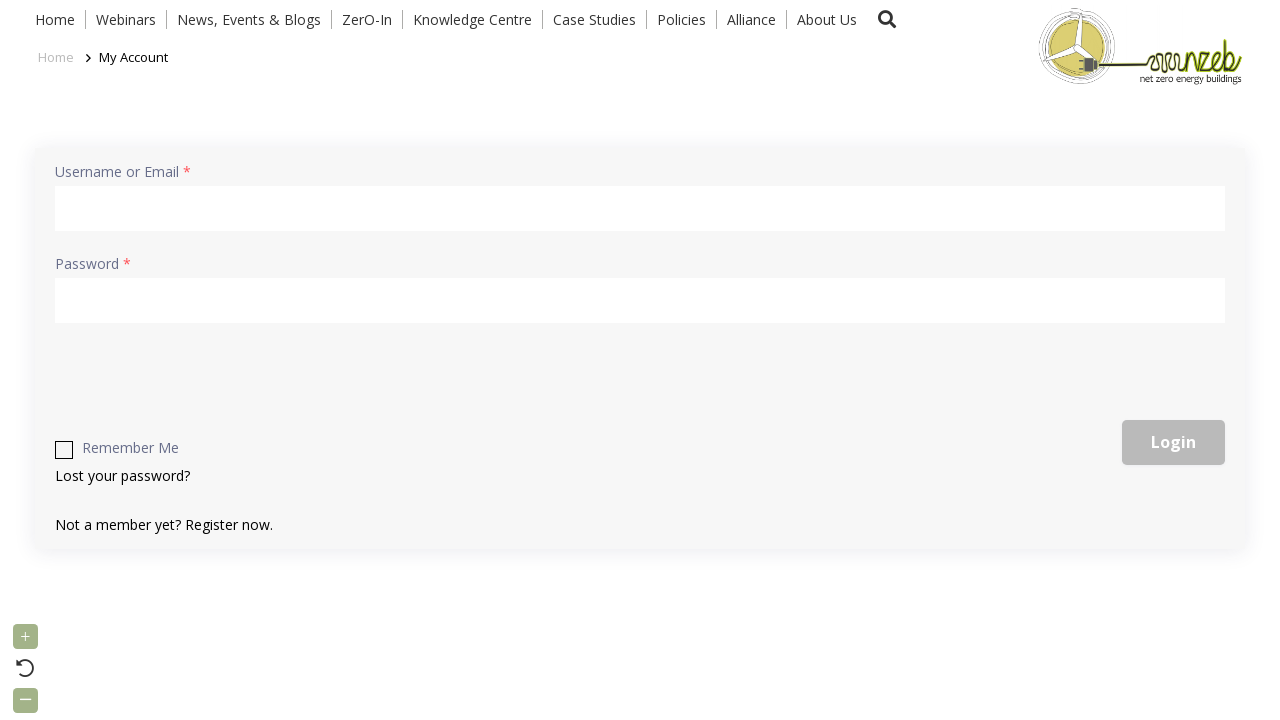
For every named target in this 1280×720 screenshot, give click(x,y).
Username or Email (123, 171)
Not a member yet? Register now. (164, 524)
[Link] (1136, 45)
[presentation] (217, 381)
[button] (887, 19)
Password (93, 263)
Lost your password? (122, 475)
